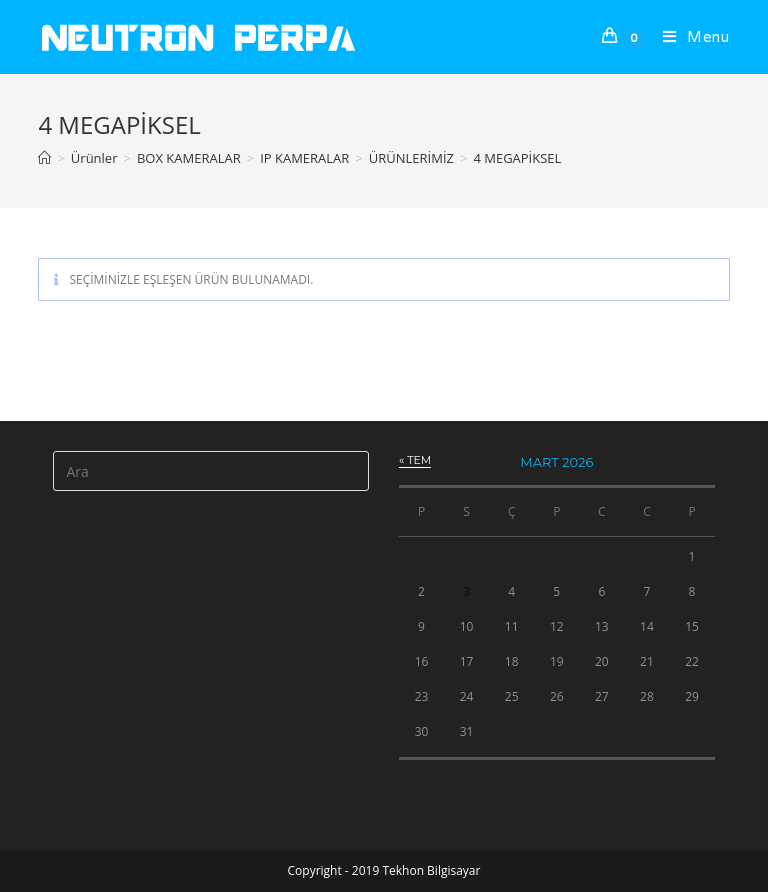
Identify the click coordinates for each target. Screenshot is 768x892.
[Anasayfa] (44, 158)
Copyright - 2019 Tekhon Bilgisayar (384, 870)
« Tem (415, 460)
